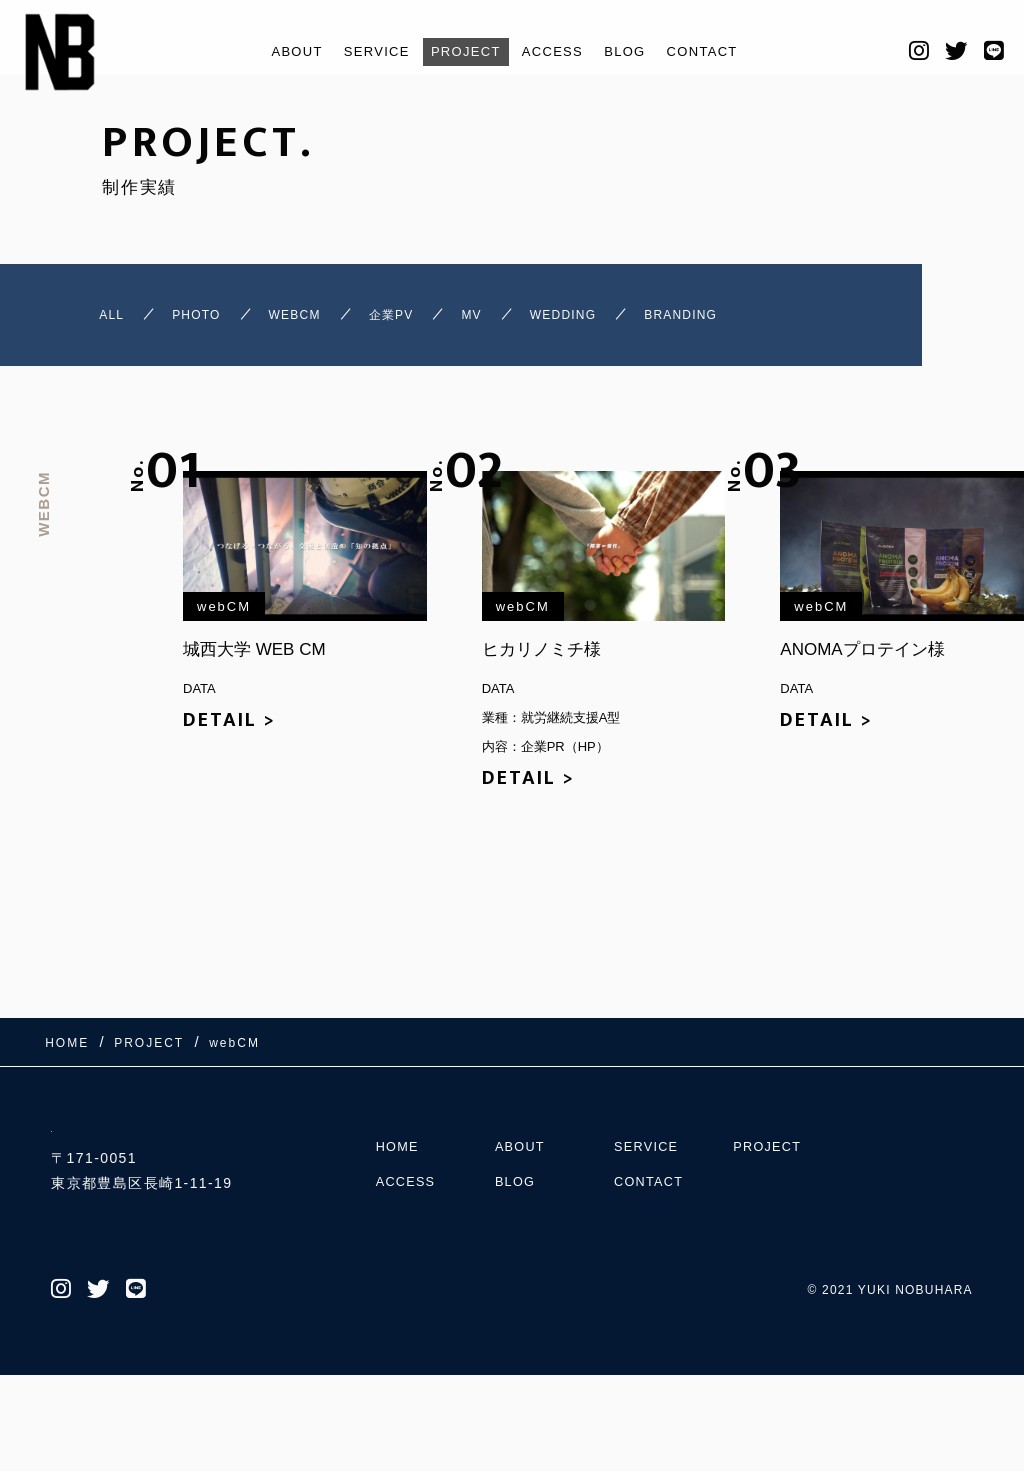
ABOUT (273, 51)
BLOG (639, 51)
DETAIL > (229, 733)
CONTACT (724, 51)
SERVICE (362, 51)
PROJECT (461, 51)
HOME (400, 1224)
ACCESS (558, 51)
